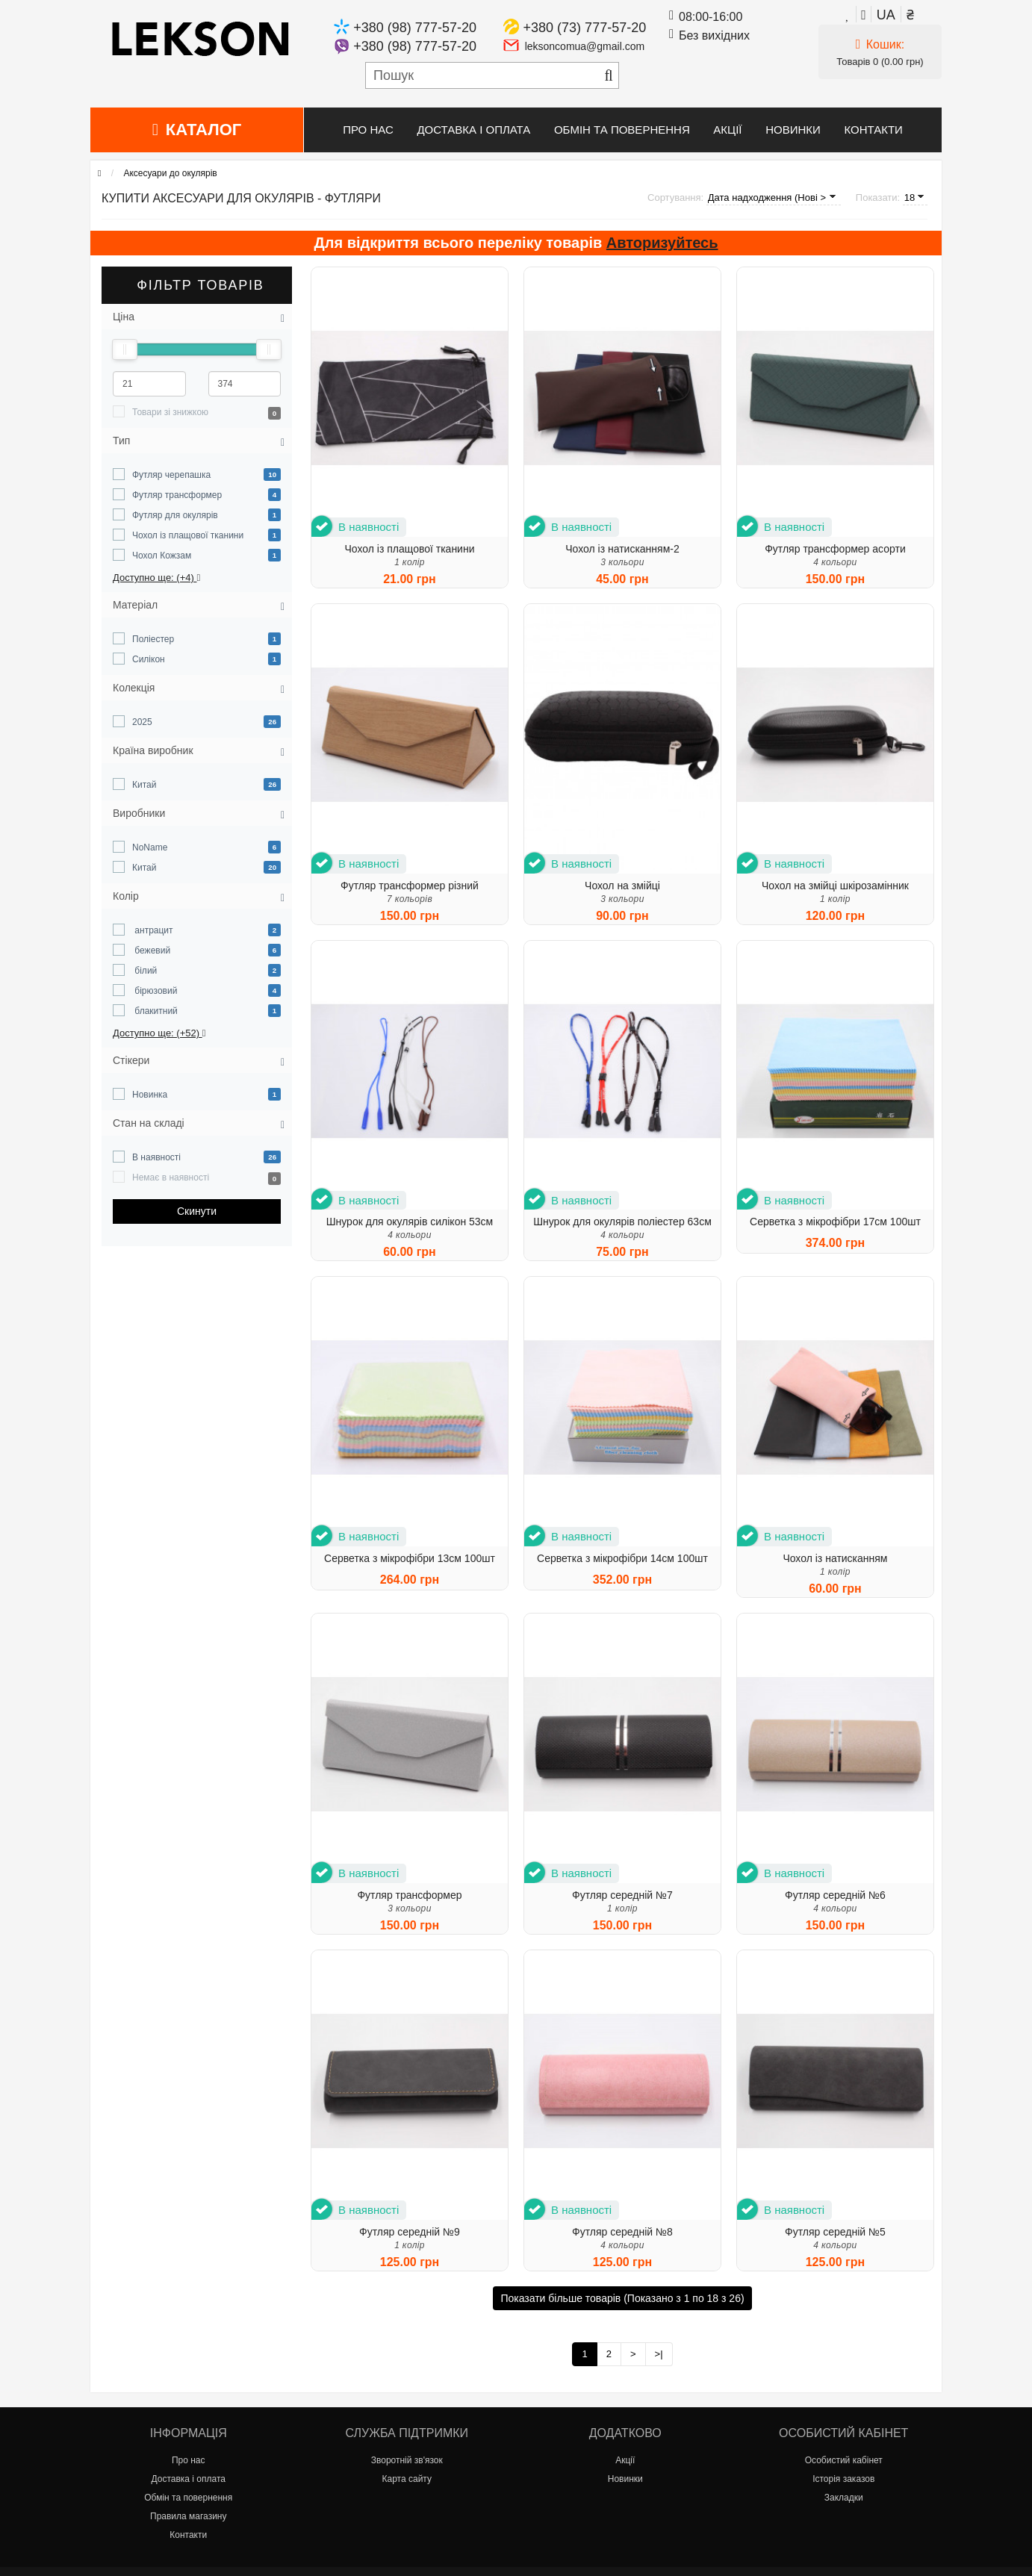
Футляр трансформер (177, 495)
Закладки (843, 2497)
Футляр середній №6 (835, 1895)
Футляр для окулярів (175, 515)
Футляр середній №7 (622, 1895)
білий (144, 970)
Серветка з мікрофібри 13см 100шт (409, 1558)
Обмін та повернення (622, 129)
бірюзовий (154, 991)
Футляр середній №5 (835, 2232)
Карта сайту (407, 2479)
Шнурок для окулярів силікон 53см (410, 1222)
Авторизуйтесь (662, 242)
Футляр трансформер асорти (835, 549)
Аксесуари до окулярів (170, 173)
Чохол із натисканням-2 (622, 549)
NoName (149, 847)
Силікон (148, 659)
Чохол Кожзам (161, 555)
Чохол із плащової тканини (187, 535)
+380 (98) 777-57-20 (414, 27)
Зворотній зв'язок (407, 2460)
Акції (727, 129)
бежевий (151, 950)
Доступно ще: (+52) (159, 1033)
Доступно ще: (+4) (156, 577)
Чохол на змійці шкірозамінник (835, 886)
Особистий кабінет (844, 2460)
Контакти (873, 129)
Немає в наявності (170, 1177)
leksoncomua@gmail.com (585, 46)
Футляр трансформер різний (410, 886)
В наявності (156, 1157)
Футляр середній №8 (622, 2232)
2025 (142, 722)
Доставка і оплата (473, 129)
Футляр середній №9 (409, 2232)
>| (659, 2353)
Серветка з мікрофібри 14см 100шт (622, 1558)
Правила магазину (188, 2516)
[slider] (124, 349)
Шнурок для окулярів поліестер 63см (622, 1222)
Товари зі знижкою (170, 412)
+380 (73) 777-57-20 (585, 27)
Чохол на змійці (622, 886)
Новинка (149, 1094)
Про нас (368, 129)
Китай (144, 785)
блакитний (155, 1011)
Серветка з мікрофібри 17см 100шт (835, 1222)
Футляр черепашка (171, 475)
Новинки (793, 129)
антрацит (152, 930)
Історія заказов (843, 2479)
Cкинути (197, 1211)
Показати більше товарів (622, 2298)
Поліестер (153, 639)
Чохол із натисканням (835, 1558)
